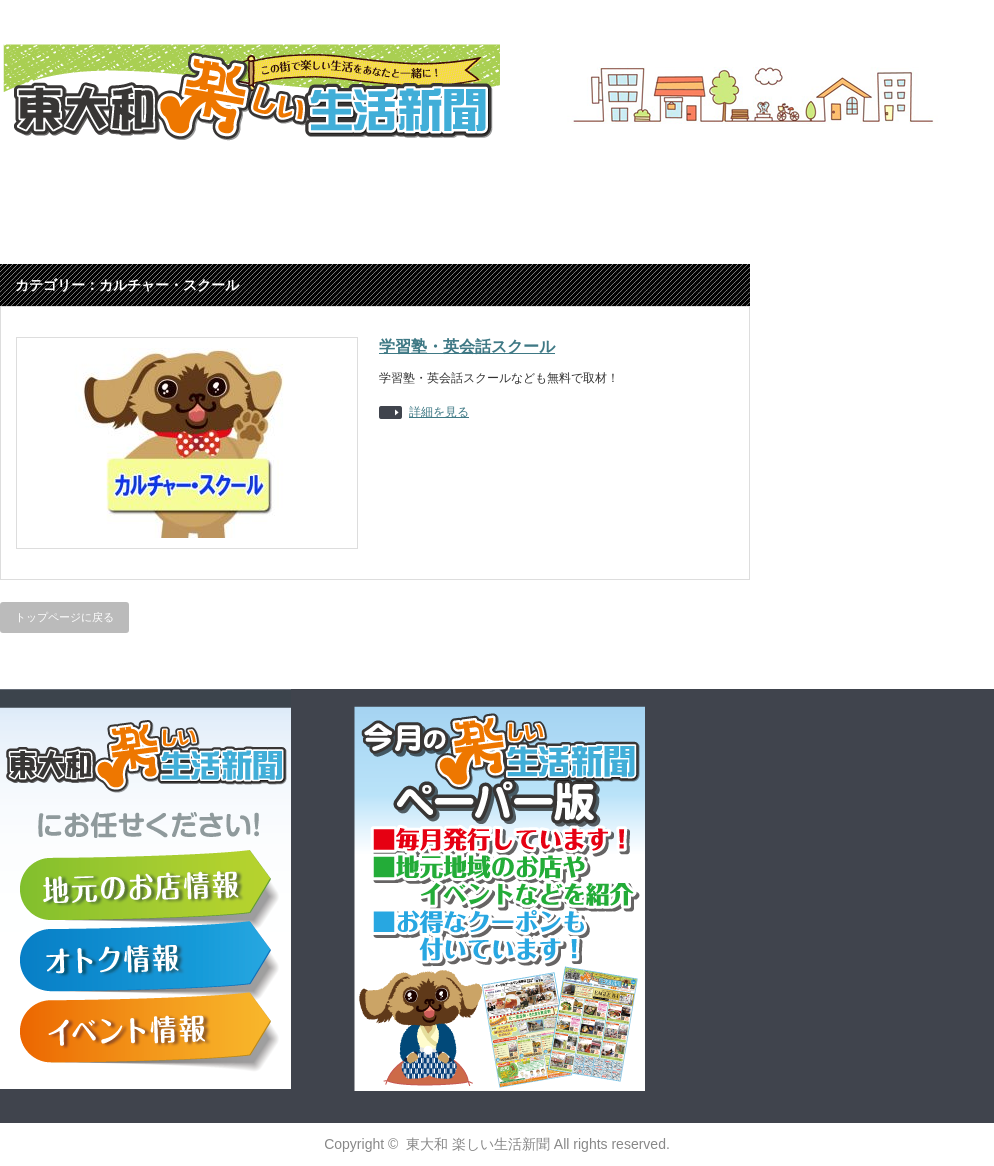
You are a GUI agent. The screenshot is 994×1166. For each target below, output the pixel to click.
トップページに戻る (64, 617)
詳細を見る (439, 412)
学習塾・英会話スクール (467, 346)
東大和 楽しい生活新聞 (478, 1144)
